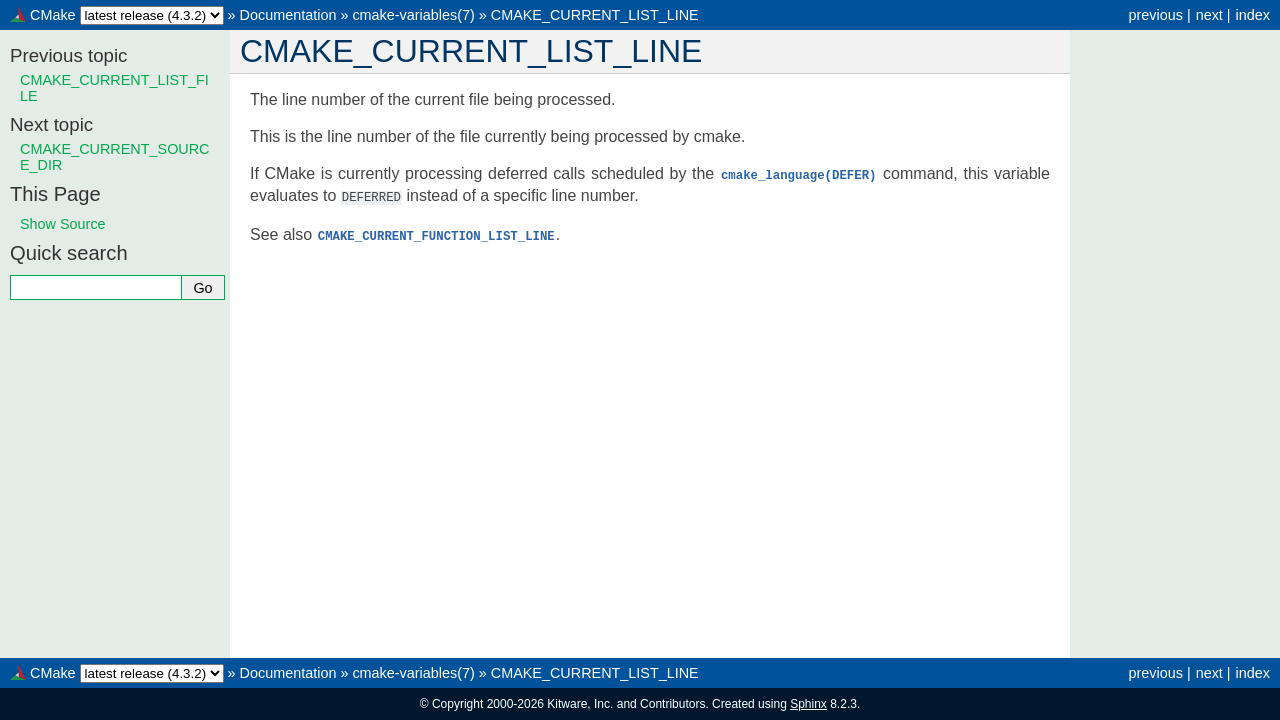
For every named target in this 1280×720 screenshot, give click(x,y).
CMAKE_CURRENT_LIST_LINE (595, 15)
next (1209, 15)
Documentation (288, 15)
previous (1155, 15)
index (1253, 15)
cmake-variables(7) (413, 15)
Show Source (63, 224)
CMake (53, 15)
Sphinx (808, 704)
